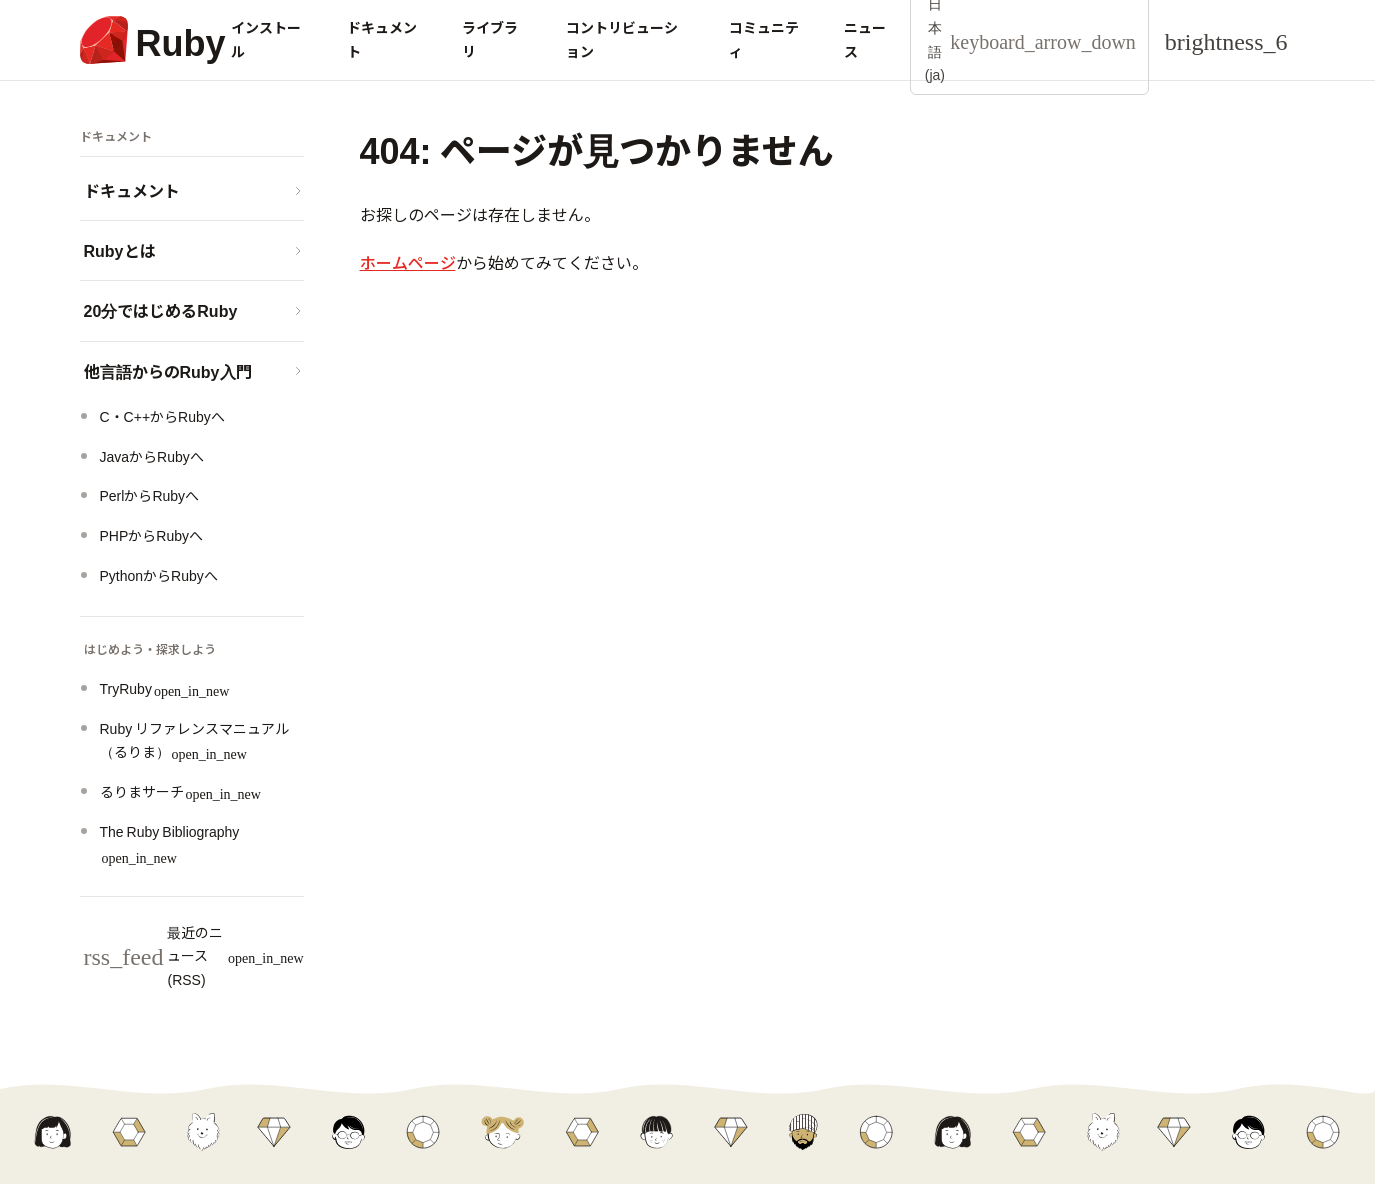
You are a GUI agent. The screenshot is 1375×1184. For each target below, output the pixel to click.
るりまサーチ (180, 791)
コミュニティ (764, 39)
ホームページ (408, 262)
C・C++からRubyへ (162, 416)
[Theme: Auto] (1226, 40)
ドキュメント (382, 39)
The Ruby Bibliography (170, 842)
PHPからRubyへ (151, 535)
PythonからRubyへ (159, 575)
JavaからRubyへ (152, 456)
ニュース (865, 39)
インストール (266, 39)
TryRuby (165, 688)
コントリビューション (622, 39)
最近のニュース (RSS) (194, 956)
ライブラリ (490, 39)
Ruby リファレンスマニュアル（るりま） (195, 740)
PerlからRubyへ (150, 495)
